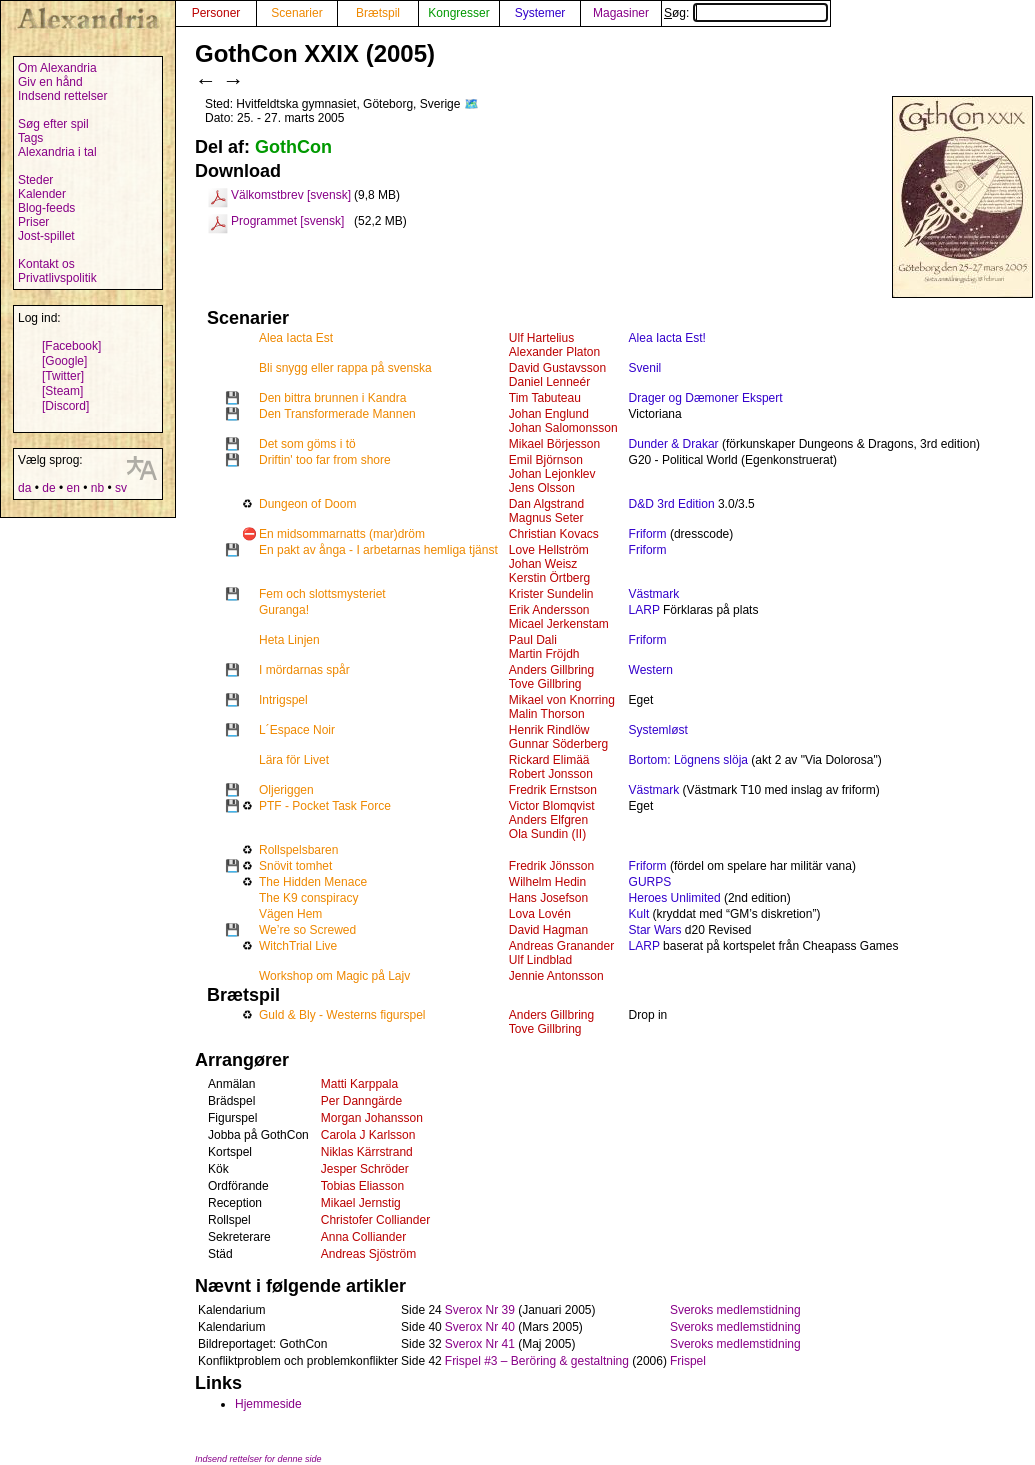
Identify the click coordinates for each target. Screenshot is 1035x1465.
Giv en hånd (50, 82)
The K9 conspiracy (308, 898)
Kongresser (458, 13)
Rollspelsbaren (298, 850)
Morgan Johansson (372, 1118)
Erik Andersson (549, 610)
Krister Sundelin (551, 594)
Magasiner (621, 13)
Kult (639, 914)
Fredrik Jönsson (551, 866)
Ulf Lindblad (540, 960)
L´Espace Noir (297, 730)
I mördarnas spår (304, 670)
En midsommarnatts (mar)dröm (342, 534)
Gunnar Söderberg (558, 744)
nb (97, 488)
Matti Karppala (359, 1084)
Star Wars (655, 930)
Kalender (42, 194)
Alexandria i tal (57, 152)
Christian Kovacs (554, 534)
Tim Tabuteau (545, 398)
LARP (644, 610)
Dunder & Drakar (674, 444)
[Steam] (62, 391)
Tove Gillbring (545, 684)
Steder (35, 180)
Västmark (654, 594)
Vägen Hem (290, 914)
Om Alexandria (57, 68)
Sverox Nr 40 (480, 1327)
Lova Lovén (540, 914)
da (24, 488)
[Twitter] (63, 376)
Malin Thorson (547, 714)
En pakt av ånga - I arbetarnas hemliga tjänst (378, 550)
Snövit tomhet (295, 866)
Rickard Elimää (549, 760)
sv (121, 488)
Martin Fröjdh (544, 654)
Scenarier (296, 13)
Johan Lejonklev (552, 474)
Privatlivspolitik (57, 278)
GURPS (650, 882)
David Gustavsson (557, 368)
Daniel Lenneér (549, 382)
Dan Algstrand (546, 504)
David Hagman (548, 930)
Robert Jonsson (551, 774)
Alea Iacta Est (296, 338)
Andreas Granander (561, 946)
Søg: (746, 13)
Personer (216, 13)
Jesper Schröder (365, 1169)
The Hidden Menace (313, 882)
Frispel (688, 1361)
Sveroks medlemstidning (735, 1310)
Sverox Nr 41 (480, 1344)
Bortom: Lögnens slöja (688, 760)
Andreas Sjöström (368, 1254)
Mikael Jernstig (361, 1203)
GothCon (293, 147)
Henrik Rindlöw (549, 730)
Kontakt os (46, 264)
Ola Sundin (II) (547, 834)
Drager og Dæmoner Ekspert (706, 398)
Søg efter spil (53, 124)
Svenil (645, 368)
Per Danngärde (361, 1101)
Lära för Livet (294, 760)
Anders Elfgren (548, 820)
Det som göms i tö (307, 444)
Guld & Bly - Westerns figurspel (342, 1015)
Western (651, 670)
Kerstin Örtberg (549, 578)
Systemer (540, 13)
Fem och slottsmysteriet (322, 594)
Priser (33, 222)
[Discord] (65, 406)
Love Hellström (549, 550)
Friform (648, 534)
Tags (30, 138)
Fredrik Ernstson (553, 790)
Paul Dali (533, 640)
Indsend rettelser (62, 96)
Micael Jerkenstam (559, 624)
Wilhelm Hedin (547, 882)
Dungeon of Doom (307, 504)
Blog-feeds (46, 208)
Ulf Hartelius (541, 338)
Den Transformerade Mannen (337, 414)
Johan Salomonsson (563, 428)
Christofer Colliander (375, 1220)
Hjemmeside (268, 1404)
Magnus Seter (546, 518)
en (72, 488)
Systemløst (658, 730)
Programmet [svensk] (287, 221)
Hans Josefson (548, 898)
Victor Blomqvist (552, 806)
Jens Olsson (542, 488)
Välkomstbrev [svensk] (291, 195)
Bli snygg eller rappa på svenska (345, 368)
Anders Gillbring (551, 670)
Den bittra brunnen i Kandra (332, 398)
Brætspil (378, 13)
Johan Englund (549, 414)
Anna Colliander (363, 1237)
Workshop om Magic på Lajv (334, 976)
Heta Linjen (289, 640)
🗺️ (471, 104)
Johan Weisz (543, 564)
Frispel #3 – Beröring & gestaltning (537, 1361)
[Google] (64, 361)
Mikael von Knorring (562, 700)
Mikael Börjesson (554, 444)
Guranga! (284, 610)
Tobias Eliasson (362, 1186)
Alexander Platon (554, 352)
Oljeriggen (286, 790)
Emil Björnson (546, 460)
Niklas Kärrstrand (367, 1152)
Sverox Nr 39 (480, 1310)
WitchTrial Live (298, 946)
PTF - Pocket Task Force (325, 806)
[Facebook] (71, 346)
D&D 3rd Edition (672, 504)
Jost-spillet (46, 236)
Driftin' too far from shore (325, 460)
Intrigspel (283, 700)
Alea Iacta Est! (667, 338)
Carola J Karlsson (368, 1135)
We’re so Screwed (307, 930)
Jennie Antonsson (556, 976)
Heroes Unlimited (675, 898)
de (48, 488)
